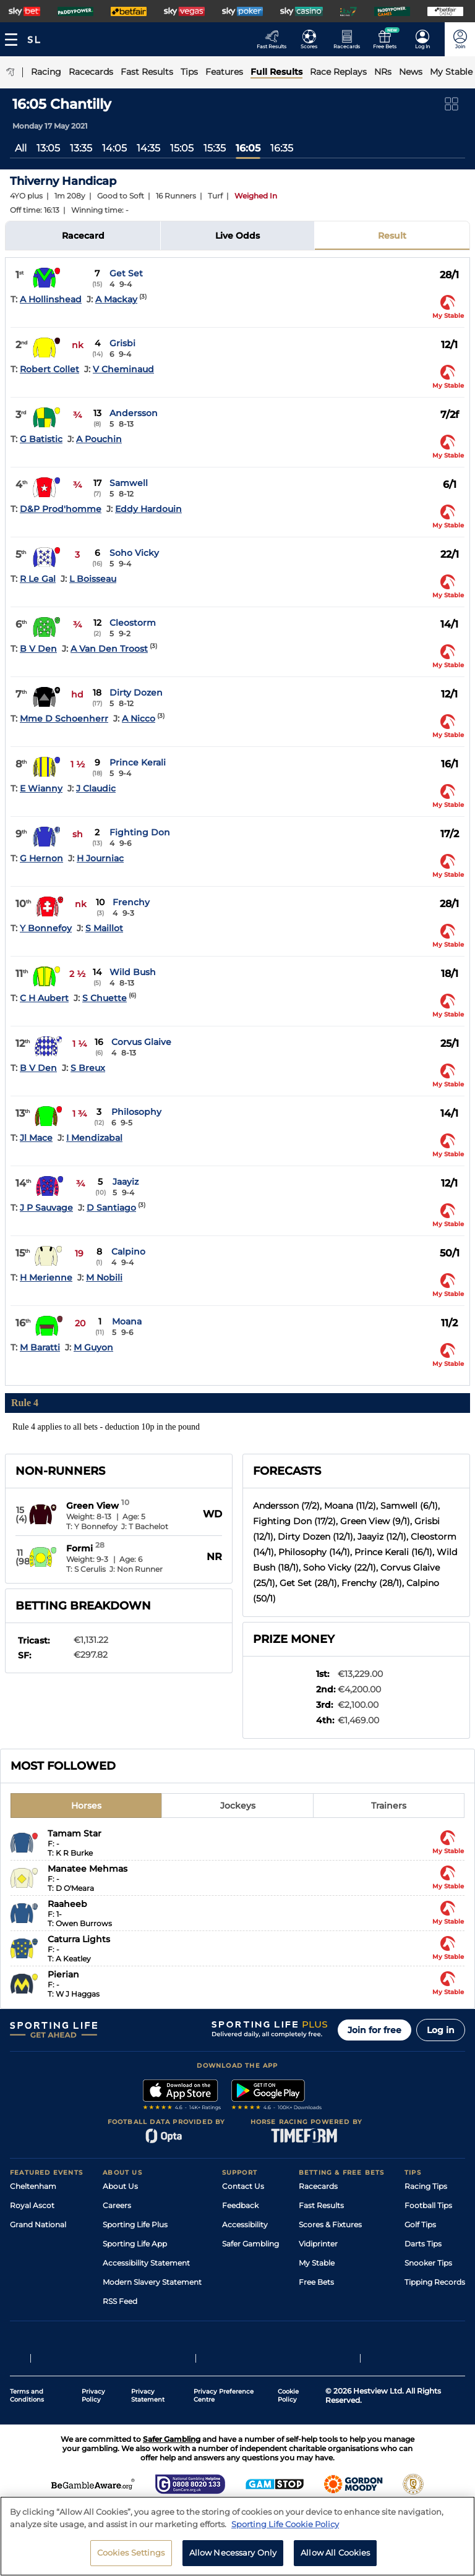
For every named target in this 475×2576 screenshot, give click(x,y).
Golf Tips (420, 2224)
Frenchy (131, 902)
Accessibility (245, 2224)
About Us (120, 2186)
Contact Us (243, 2186)
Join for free (374, 2030)
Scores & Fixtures (330, 2224)
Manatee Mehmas (87, 1868)
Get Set (126, 273)
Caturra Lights (79, 1939)
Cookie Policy (288, 2395)
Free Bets (316, 2282)
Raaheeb (67, 1903)
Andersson (133, 413)
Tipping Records (434, 2282)
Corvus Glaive (141, 1041)
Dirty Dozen (136, 692)
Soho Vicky (134, 552)
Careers (117, 2205)
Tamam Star (74, 1833)
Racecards (318, 2186)
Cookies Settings (131, 2557)
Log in (441, 2030)
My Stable (317, 2262)
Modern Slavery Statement (152, 2282)
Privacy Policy (93, 2395)
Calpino (128, 1251)
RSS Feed (120, 2301)
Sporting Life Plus (135, 2224)
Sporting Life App (135, 2243)
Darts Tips (423, 2243)
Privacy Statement (148, 2395)
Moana (127, 1321)
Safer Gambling (250, 2243)
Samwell (128, 482)
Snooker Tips (428, 2262)
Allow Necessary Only (233, 2557)
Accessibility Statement (146, 2262)
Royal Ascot (32, 2205)
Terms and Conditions (27, 2395)
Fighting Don (139, 832)
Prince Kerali (137, 762)
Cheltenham (33, 2186)
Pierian (63, 1974)
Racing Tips (425, 2186)
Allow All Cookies (335, 2557)
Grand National (38, 2224)
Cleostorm (132, 622)
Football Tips (428, 2205)
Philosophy (136, 1111)
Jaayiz (126, 1181)
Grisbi (122, 343)
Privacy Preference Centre (224, 2395)
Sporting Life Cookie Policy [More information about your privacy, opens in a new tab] (285, 2528)
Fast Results (321, 2205)
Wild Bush (132, 972)
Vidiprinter (318, 2243)
